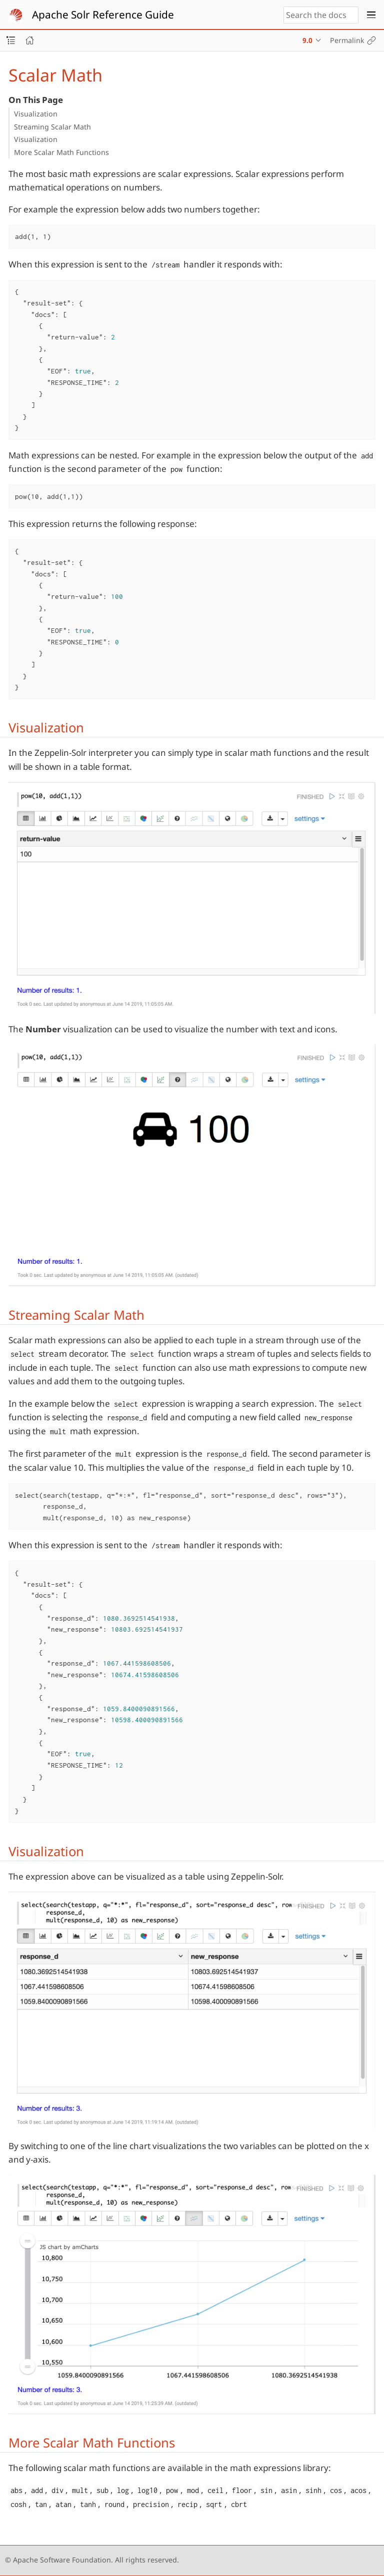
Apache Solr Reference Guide (103, 14)
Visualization (36, 113)
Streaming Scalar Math (52, 126)
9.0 (307, 40)
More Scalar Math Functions (61, 152)
